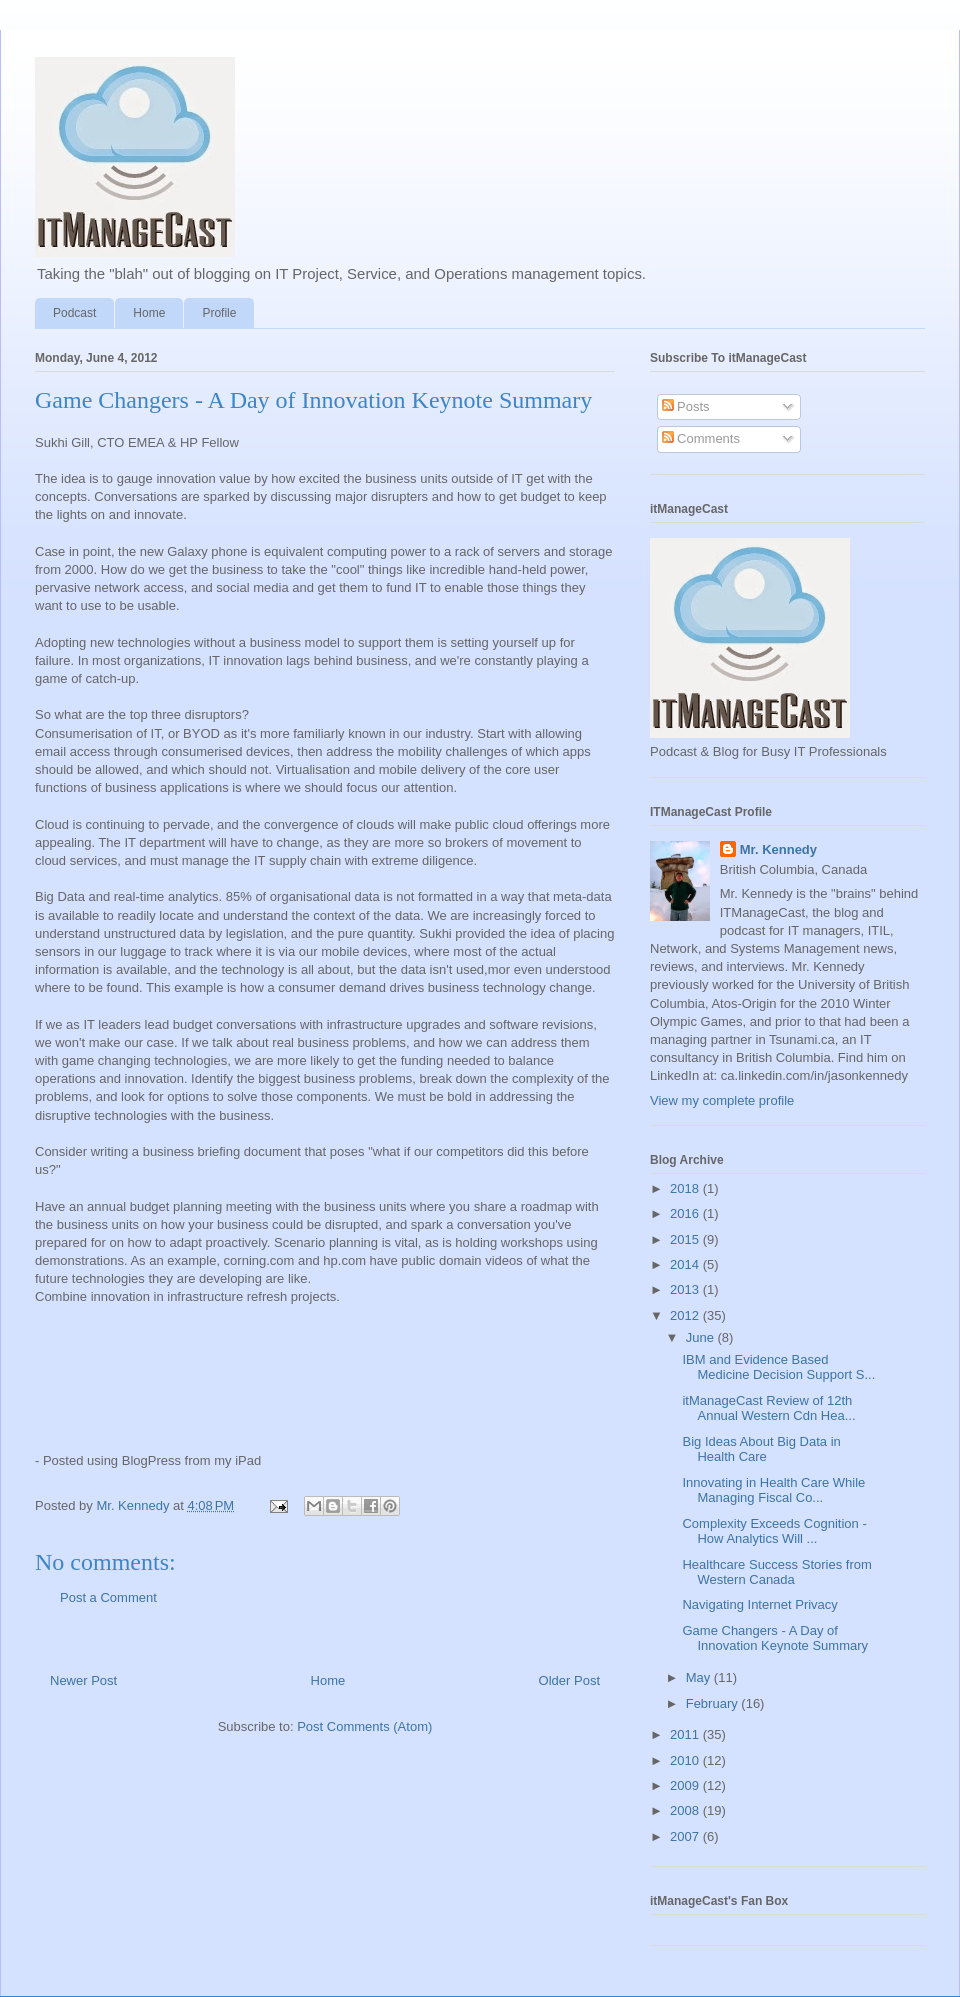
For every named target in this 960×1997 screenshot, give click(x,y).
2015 (686, 1239)
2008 (686, 1810)
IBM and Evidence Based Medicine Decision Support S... (778, 1367)
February (714, 1703)
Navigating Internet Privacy (759, 1604)
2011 (686, 1734)
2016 (686, 1213)
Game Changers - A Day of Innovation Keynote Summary (775, 1638)
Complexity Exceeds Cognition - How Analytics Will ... (774, 1531)
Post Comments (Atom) (364, 1726)
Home (149, 313)
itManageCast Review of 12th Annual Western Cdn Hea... (768, 1408)
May (700, 1677)
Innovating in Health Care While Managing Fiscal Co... (773, 1490)
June (702, 1337)
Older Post (569, 1680)
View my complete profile (722, 1100)
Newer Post (83, 1680)
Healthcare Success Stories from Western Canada (776, 1572)
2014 (686, 1264)
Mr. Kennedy (778, 849)
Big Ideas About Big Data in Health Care (761, 1449)
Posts (686, 406)
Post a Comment (108, 1597)
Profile (219, 313)
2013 (686, 1289)
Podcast (74, 313)
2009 (686, 1785)
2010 (686, 1760)
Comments (701, 438)
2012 (686, 1315)
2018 (686, 1188)
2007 (686, 1836)
